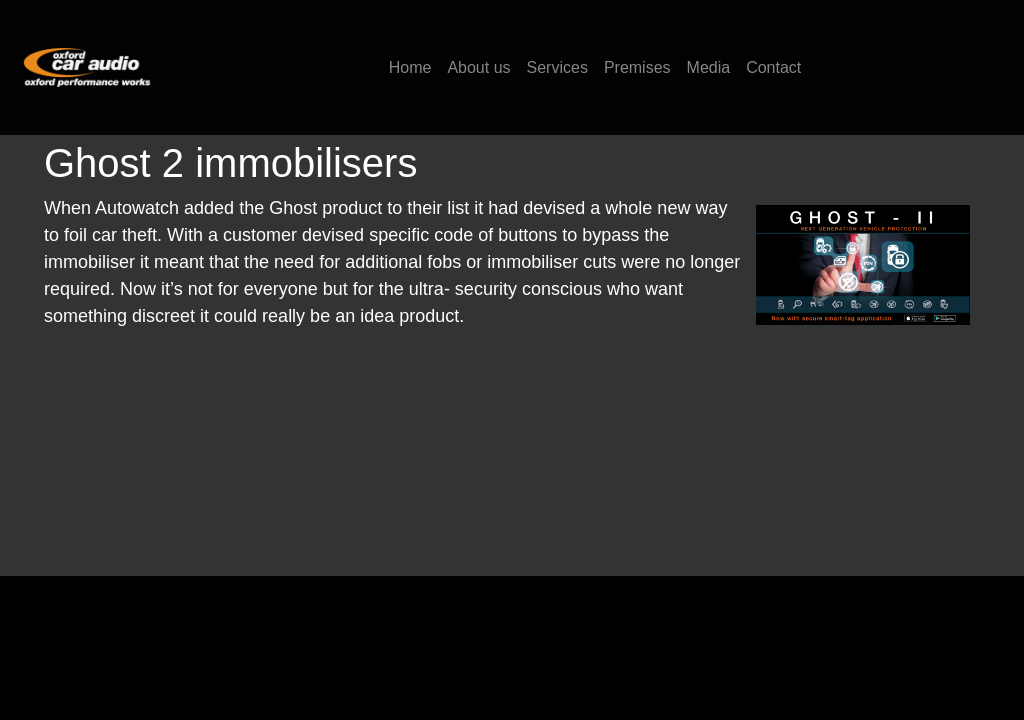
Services (557, 67)
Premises (637, 67)
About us (478, 67)
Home (410, 67)
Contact (773, 67)
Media (709, 67)
